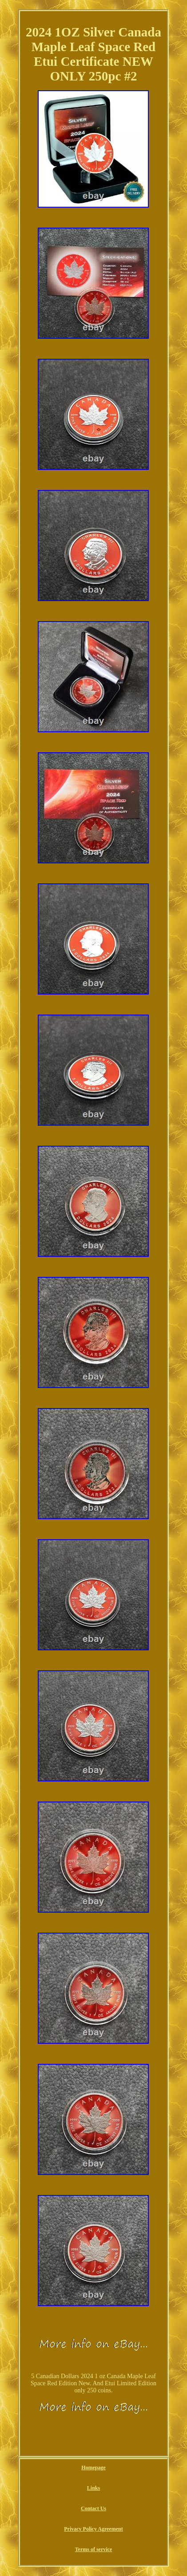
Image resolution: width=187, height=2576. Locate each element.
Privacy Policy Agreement (93, 2529)
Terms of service (93, 2549)
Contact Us (93, 2508)
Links (93, 2488)
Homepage (93, 2467)
